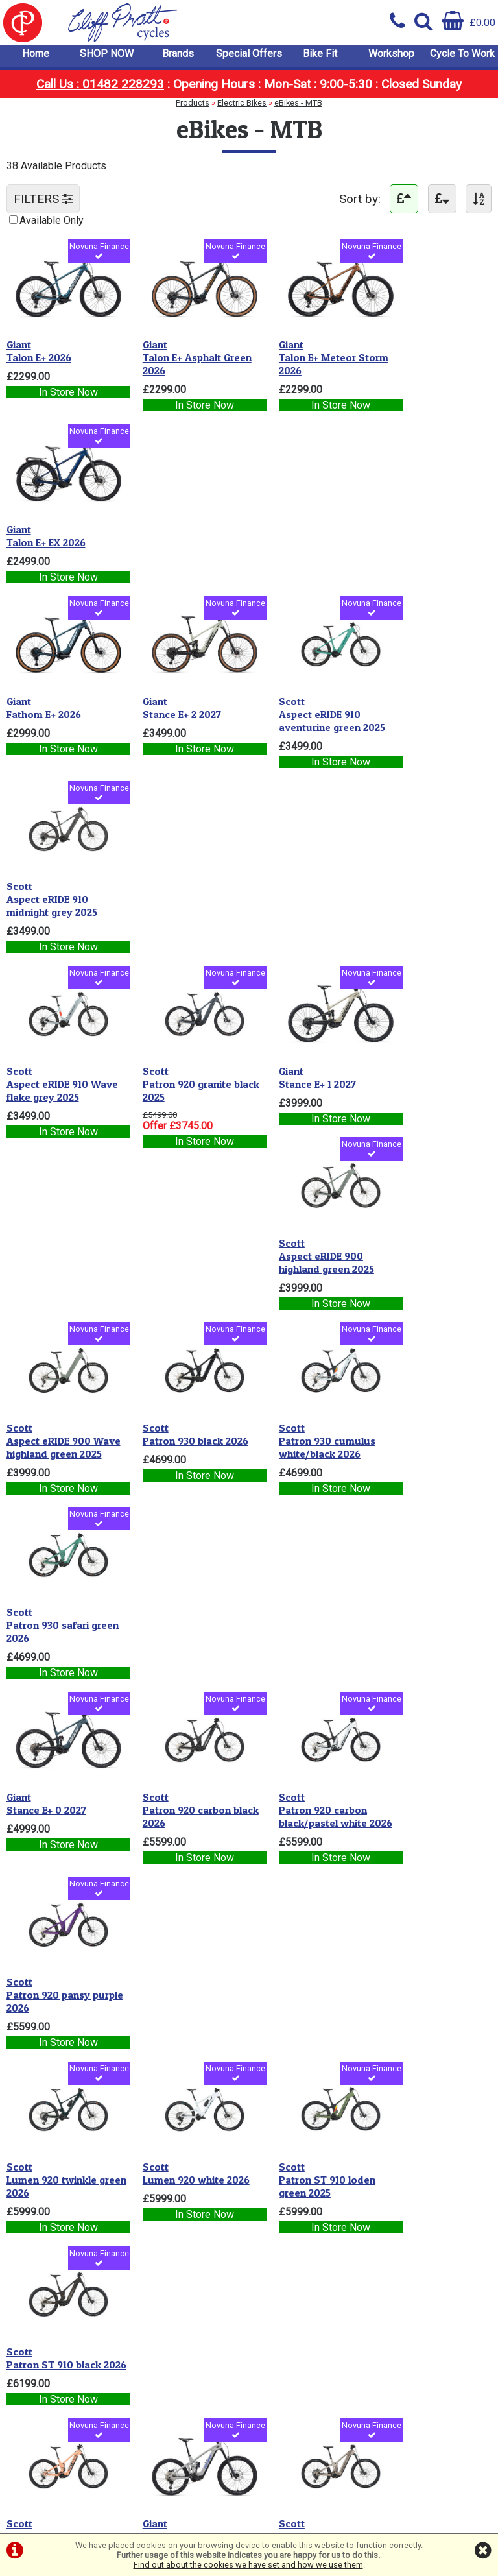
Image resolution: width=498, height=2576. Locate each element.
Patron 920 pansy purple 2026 (422, 1081)
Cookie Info (39, 2263)
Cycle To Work (462, 58)
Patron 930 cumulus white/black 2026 (303, 892)
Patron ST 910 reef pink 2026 (62, 1446)
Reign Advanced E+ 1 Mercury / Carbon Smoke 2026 (304, 1629)
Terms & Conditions (57, 2239)
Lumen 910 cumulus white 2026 (178, 1622)
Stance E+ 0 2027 (46, 1075)
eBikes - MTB (298, 107)
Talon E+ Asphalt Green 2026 (185, 354)
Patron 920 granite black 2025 (175, 706)
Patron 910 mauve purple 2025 (423, 1446)
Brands (178, 58)
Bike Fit (320, 58)
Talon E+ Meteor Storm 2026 (310, 354)
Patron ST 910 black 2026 (427, 1270)
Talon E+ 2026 (38, 348)
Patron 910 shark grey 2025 (58, 1622)
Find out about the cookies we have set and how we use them (248, 2565)
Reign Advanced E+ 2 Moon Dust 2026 (180, 1446)
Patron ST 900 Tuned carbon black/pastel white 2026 (182, 2007)
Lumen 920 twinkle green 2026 (51, 1270)
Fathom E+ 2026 (43, 523)
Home (35, 58)
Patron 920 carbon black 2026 (175, 1081)
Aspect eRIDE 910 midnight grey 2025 (425, 530)
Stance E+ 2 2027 (170, 523)
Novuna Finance (90, 257)
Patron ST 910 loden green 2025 (303, 1270)
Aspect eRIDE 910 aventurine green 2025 (308, 530)
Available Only (51, 225)
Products (192, 107)
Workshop (391, 58)
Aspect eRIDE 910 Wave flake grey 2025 (62, 706)
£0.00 (468, 22)
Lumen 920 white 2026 (184, 1264)
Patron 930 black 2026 (184, 885)
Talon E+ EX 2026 (419, 348)
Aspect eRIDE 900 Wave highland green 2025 (56, 898)
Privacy (30, 2251)
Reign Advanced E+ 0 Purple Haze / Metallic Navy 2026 (432, 1818)
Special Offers (249, 58)
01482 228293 (167, 2346)
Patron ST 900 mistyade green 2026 (181, 1811)
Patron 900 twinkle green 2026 (425, 1622)
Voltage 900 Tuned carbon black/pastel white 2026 (302, 1818)
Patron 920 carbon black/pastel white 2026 (299, 1088)
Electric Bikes (242, 107)
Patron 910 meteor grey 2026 (299, 1446)
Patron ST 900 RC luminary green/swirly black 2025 (59, 1818)
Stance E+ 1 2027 (294, 700)
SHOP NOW (107, 58)
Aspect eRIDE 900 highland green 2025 (427, 706)
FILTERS (43, 204)
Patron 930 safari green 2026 (421, 892)
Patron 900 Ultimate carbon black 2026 (54, 2000)
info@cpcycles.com (178, 2383)
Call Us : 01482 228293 (100, 88)
